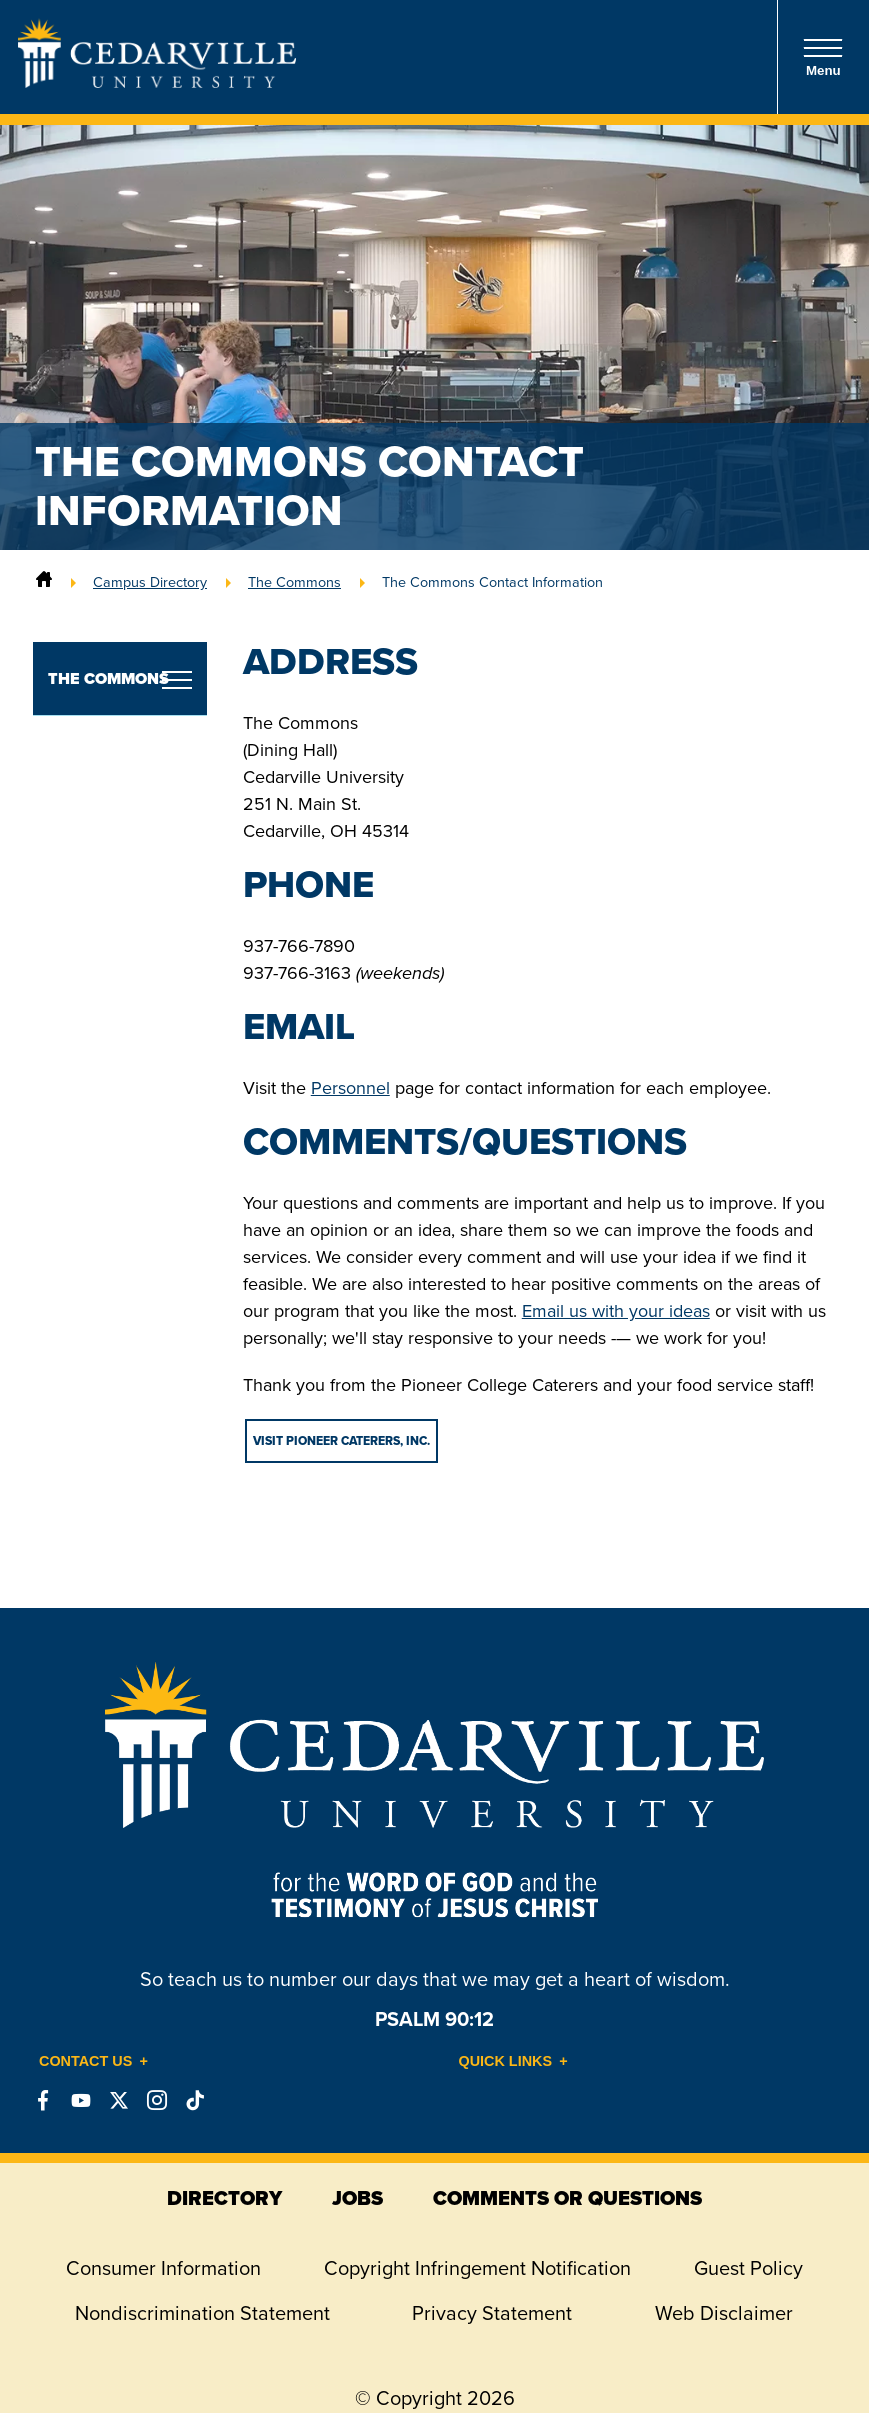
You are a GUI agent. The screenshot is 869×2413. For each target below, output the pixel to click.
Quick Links (506, 2061)
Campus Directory (150, 582)
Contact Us (85, 2061)
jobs (357, 2198)
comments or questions (567, 2198)
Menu (823, 57)
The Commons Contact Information (492, 582)
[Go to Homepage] (157, 82)
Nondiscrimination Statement (202, 2313)
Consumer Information (163, 2268)
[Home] (44, 582)
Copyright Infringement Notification (477, 2268)
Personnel (350, 1088)
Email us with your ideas (616, 1311)
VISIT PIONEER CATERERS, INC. (341, 1441)
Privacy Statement (492, 2313)
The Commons (294, 582)
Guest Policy (748, 2268)
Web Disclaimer (724, 2313)
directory (224, 2198)
